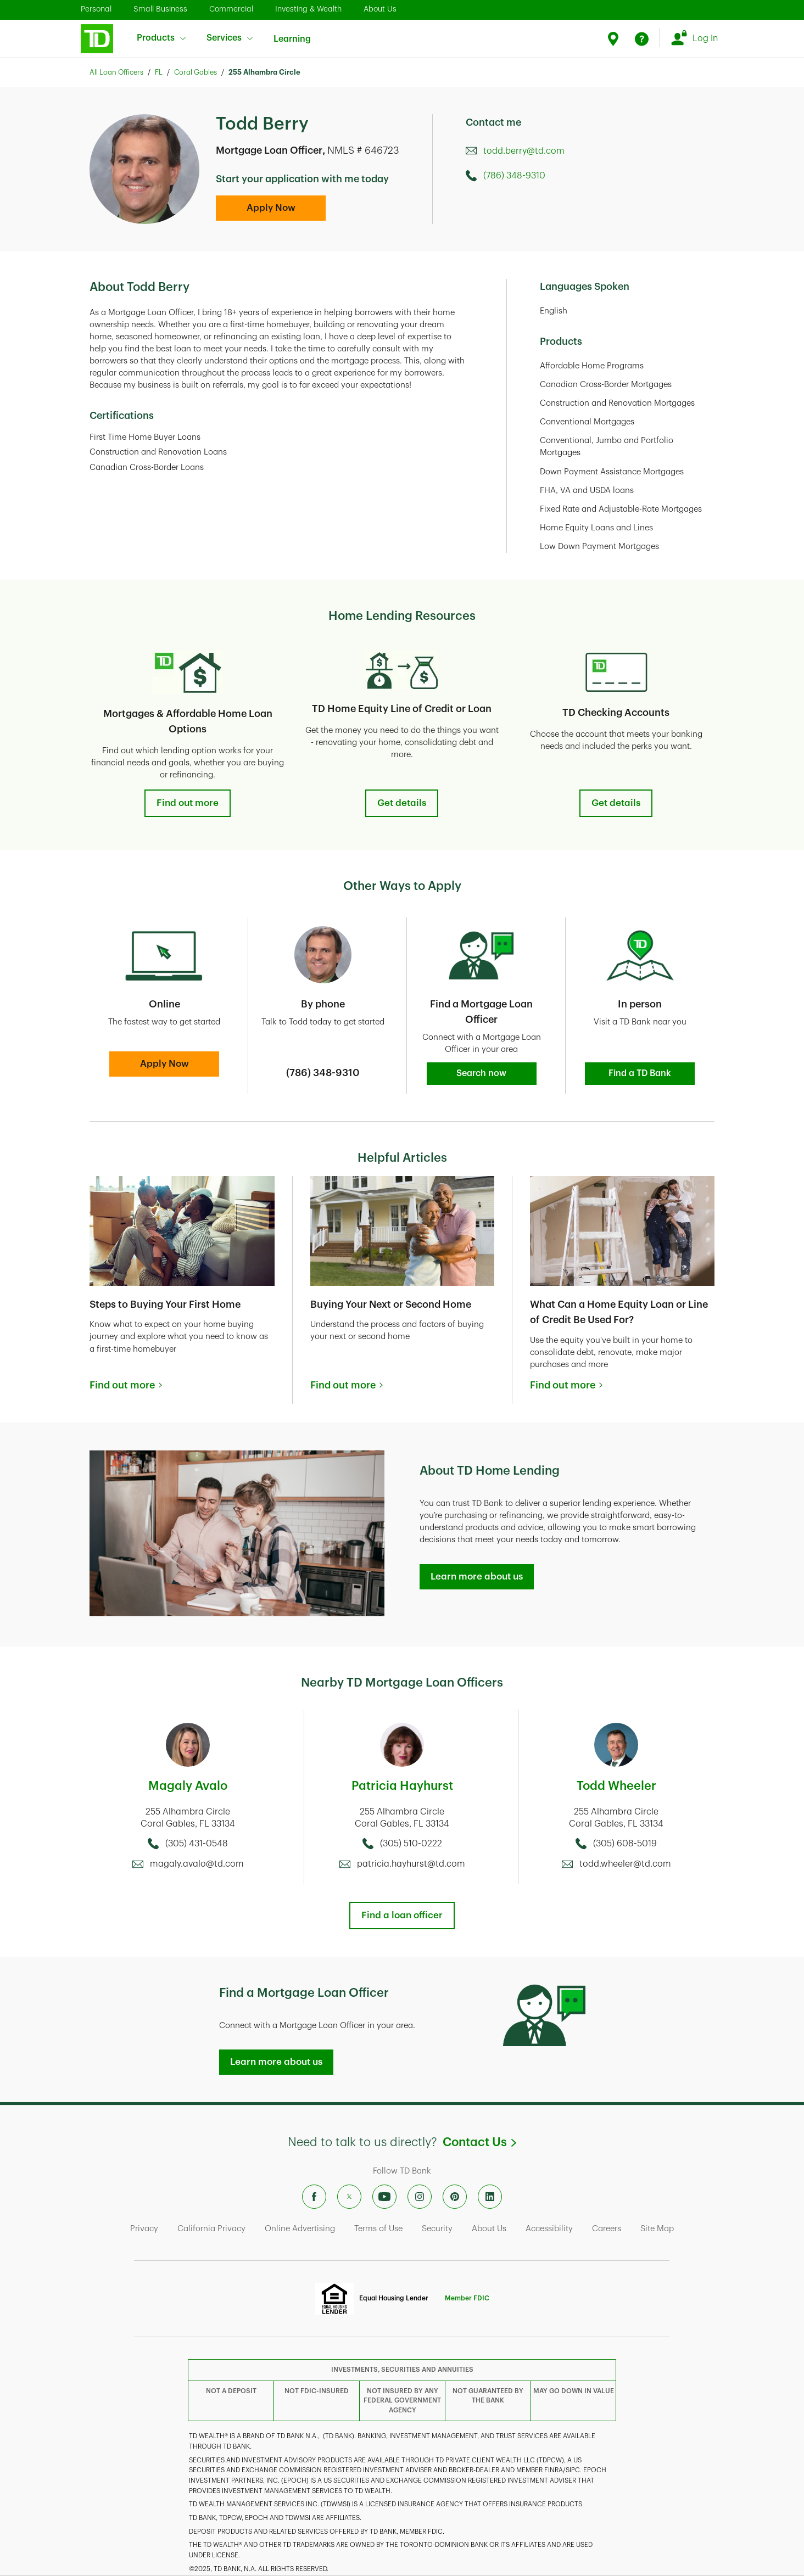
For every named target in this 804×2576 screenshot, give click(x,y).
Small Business (160, 9)
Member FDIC (467, 2298)
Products (161, 37)
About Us (380, 9)
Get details (401, 803)
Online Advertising (300, 2229)
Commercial (231, 9)
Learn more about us (477, 1576)
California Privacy (211, 2229)
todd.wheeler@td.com (625, 1864)
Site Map (657, 2229)
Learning (292, 32)
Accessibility (549, 2229)
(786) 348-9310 (514, 175)
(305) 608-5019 (625, 1843)
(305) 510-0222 (411, 1843)
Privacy (144, 2229)
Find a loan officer (402, 1915)
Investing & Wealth (308, 9)
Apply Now (271, 207)
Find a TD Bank (639, 1073)
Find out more (188, 803)
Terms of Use (378, 2229)
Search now (481, 1073)
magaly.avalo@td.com (197, 1864)
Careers (606, 2229)
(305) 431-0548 (196, 1843)
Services (229, 37)
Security (437, 2229)
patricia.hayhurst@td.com (411, 1864)
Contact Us (479, 2142)
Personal (96, 9)
